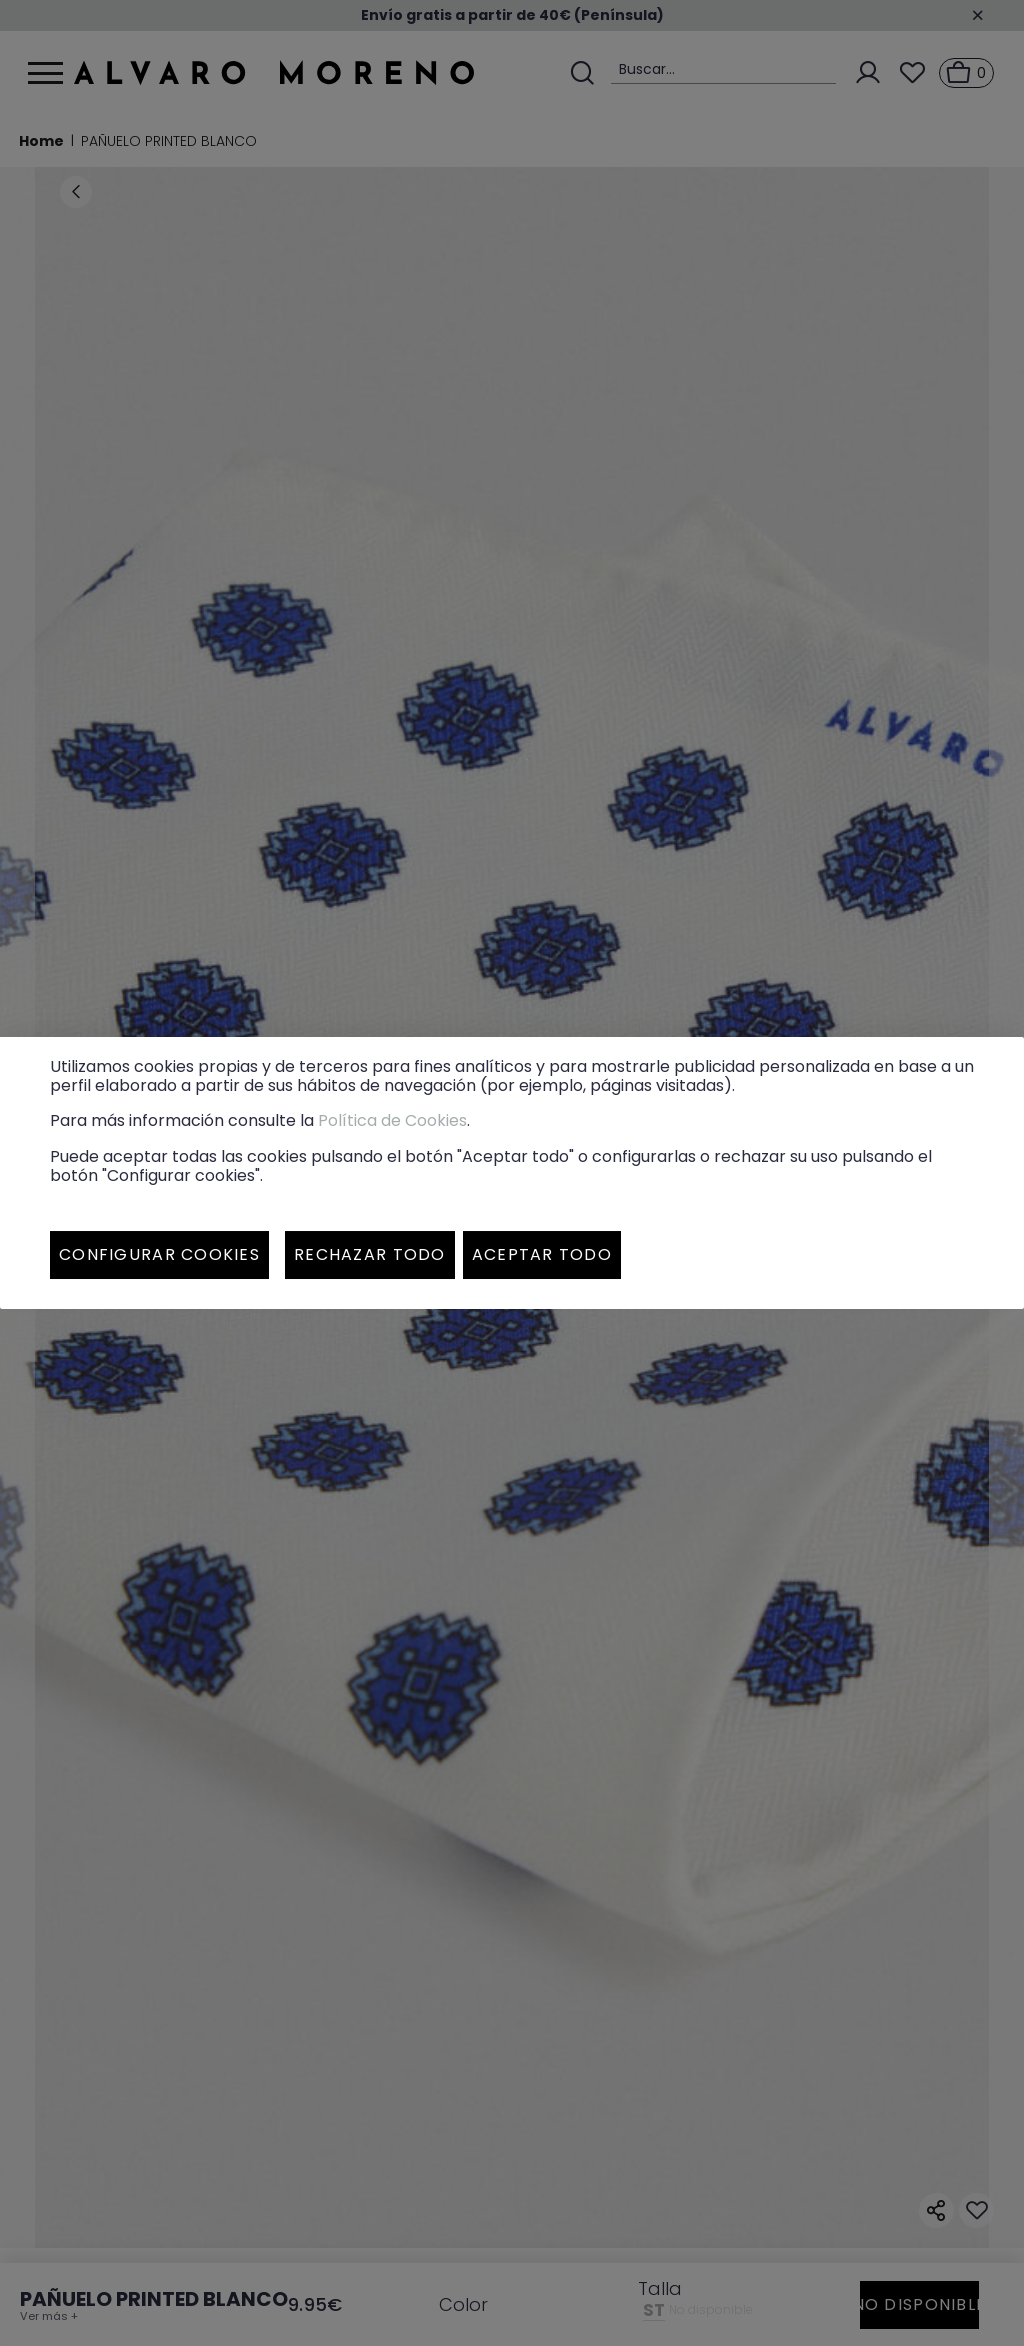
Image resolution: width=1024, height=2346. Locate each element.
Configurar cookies (159, 1254)
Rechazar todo (370, 1254)
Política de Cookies (392, 1120)
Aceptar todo (542, 1254)
